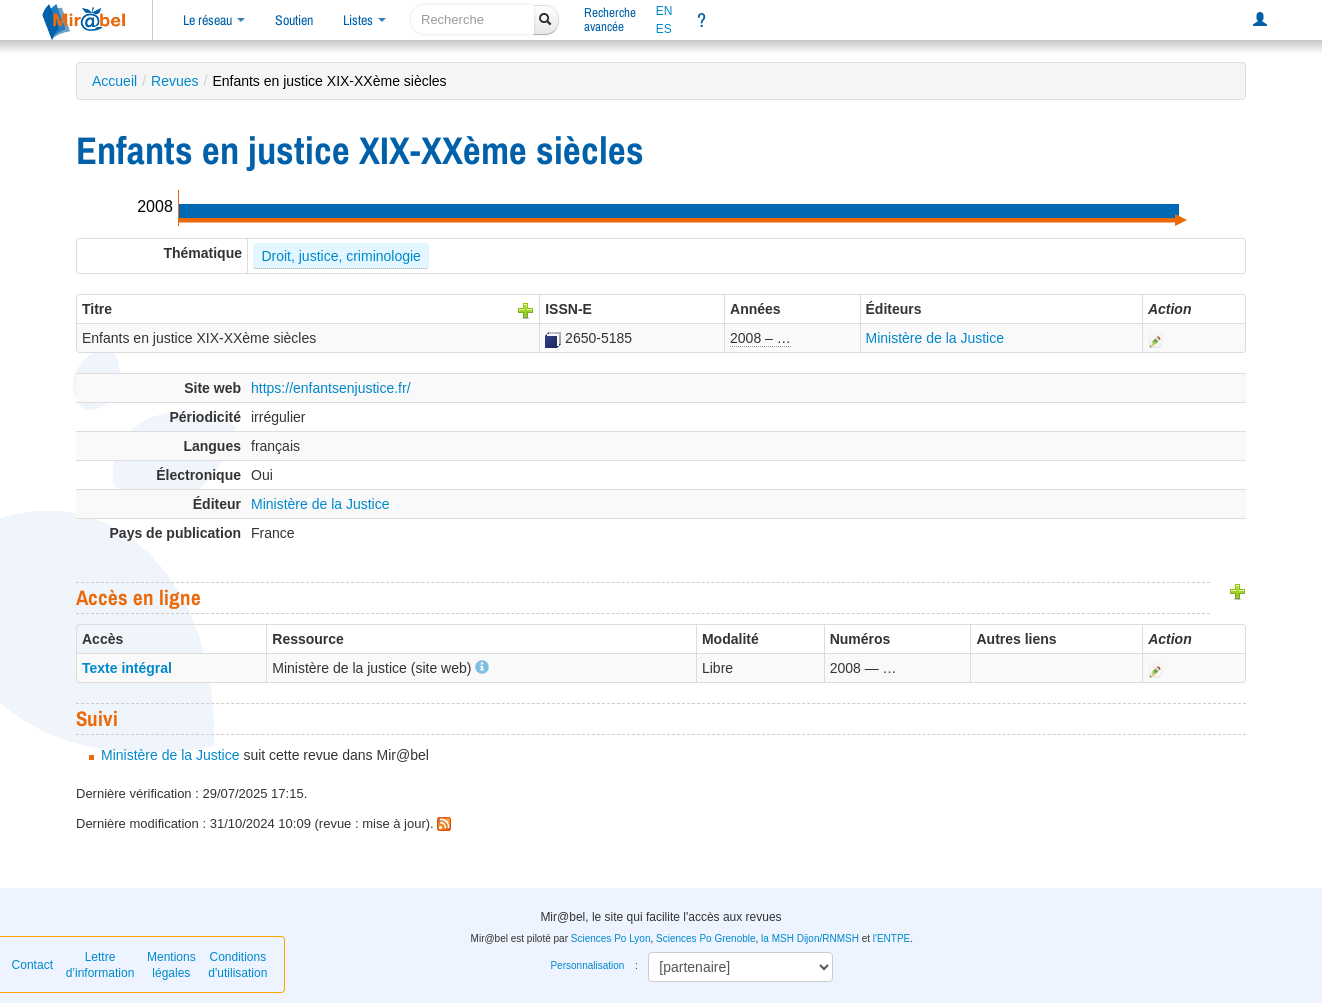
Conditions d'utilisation (237, 965)
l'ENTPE (891, 938)
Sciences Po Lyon (611, 938)
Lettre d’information (100, 965)
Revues (174, 81)
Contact (32, 965)
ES (664, 29)
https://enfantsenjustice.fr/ (331, 388)
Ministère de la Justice (935, 338)
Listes (364, 20)
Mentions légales (171, 965)
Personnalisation (587, 965)
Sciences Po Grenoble (706, 938)
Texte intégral (127, 668)
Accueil (114, 81)
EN (664, 11)
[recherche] (472, 19)
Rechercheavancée (610, 19)
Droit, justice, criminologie (341, 256)
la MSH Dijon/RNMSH (810, 938)
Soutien (294, 20)
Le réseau (214, 20)
